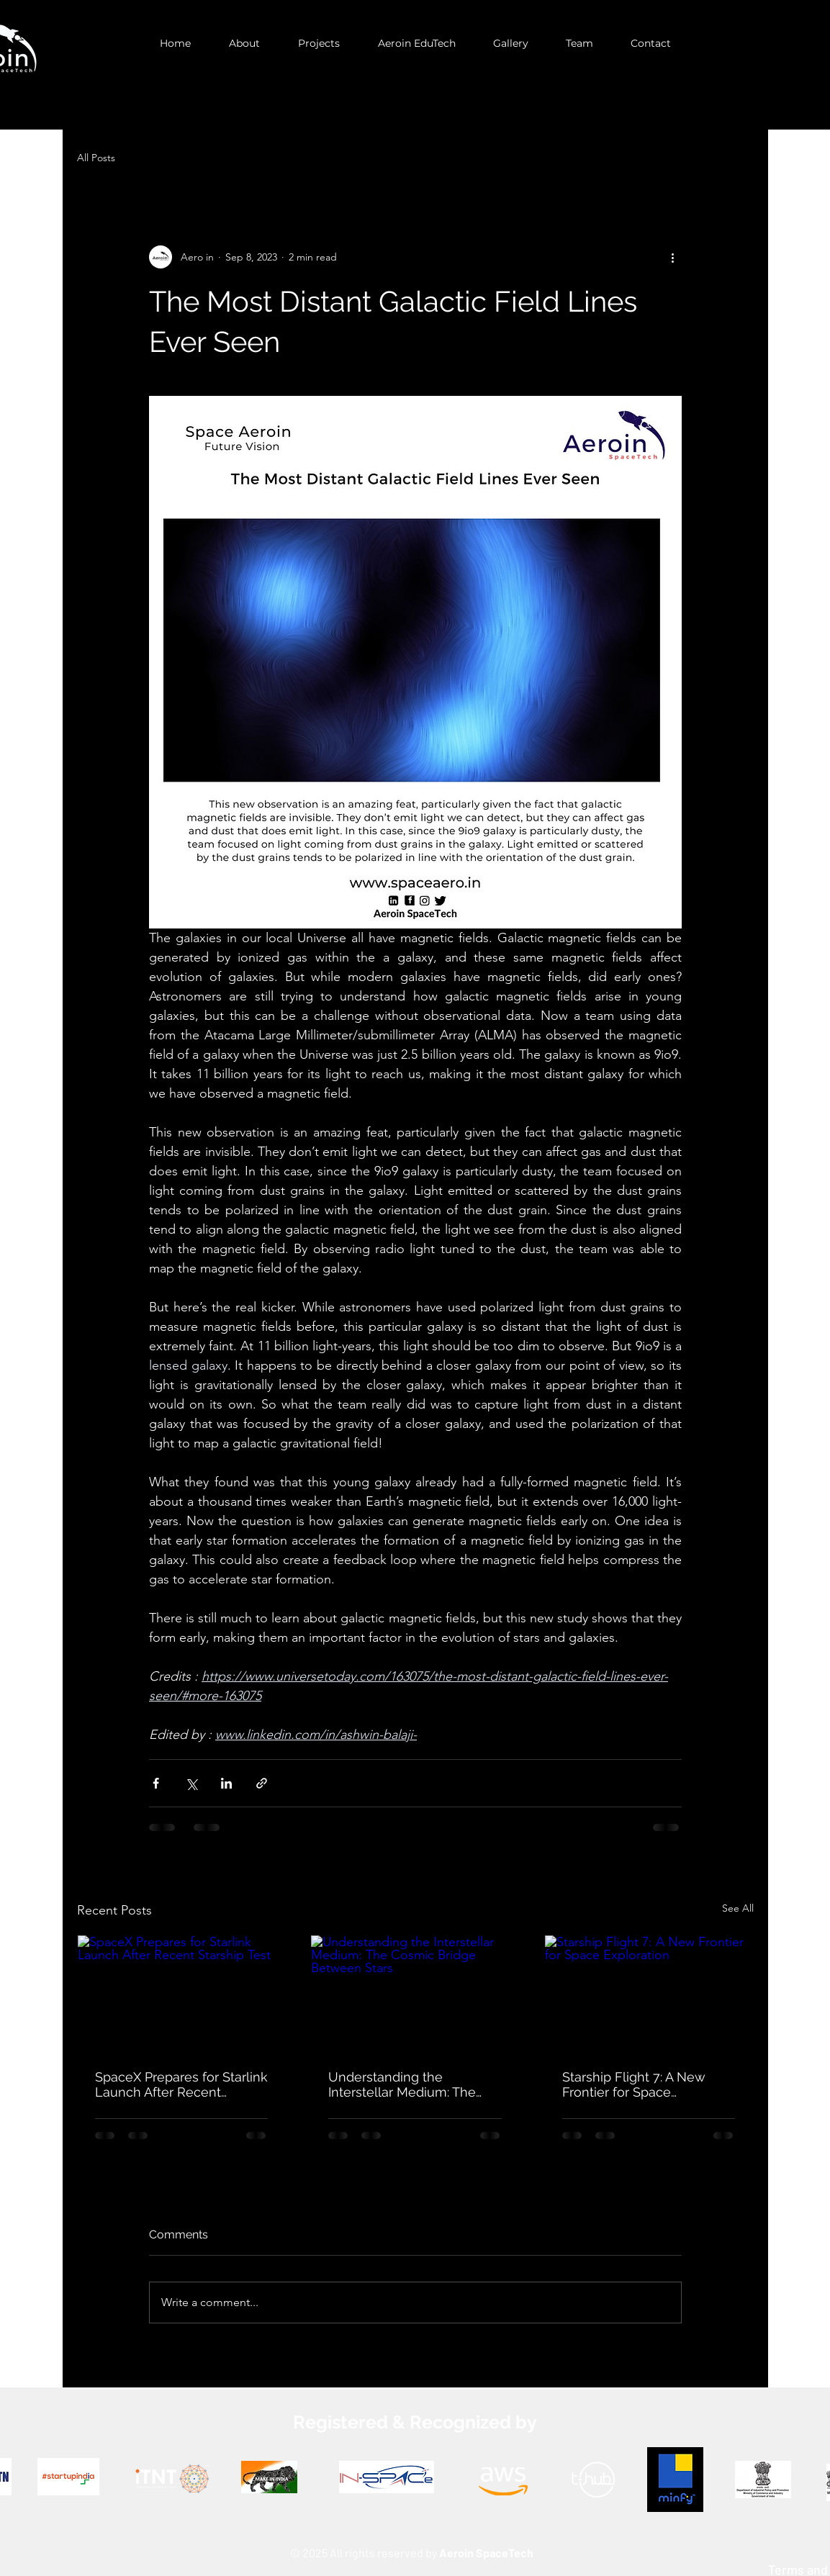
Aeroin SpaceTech (486, 2552)
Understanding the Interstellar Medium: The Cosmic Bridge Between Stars (402, 2084)
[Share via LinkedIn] (226, 1783)
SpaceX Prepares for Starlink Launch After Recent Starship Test (181, 2084)
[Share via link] (262, 1783)
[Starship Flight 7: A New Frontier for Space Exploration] (649, 1993)
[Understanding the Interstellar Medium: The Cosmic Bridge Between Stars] (415, 1993)
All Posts (96, 157)
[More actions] (673, 257)
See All (738, 1908)
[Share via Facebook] (156, 1783)
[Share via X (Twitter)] (191, 1783)
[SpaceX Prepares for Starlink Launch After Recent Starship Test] (182, 1993)
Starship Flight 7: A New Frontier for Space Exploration (633, 2084)
